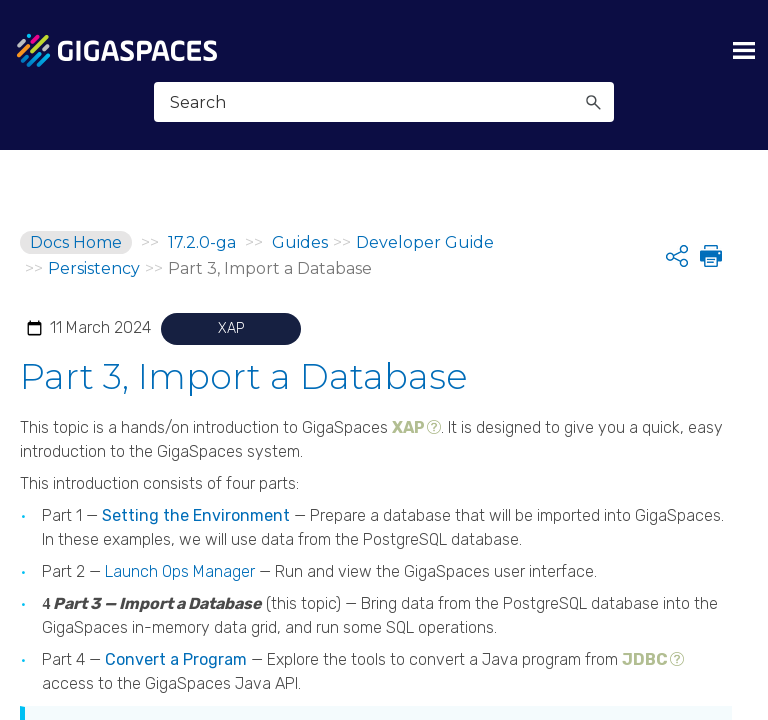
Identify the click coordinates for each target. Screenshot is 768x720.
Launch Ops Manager (180, 545)
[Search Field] (384, 102)
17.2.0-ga (202, 242)
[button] (593, 102)
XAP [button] (408, 401)
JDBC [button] (645, 633)
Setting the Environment (196, 489)
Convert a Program (176, 633)
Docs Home (76, 242)
